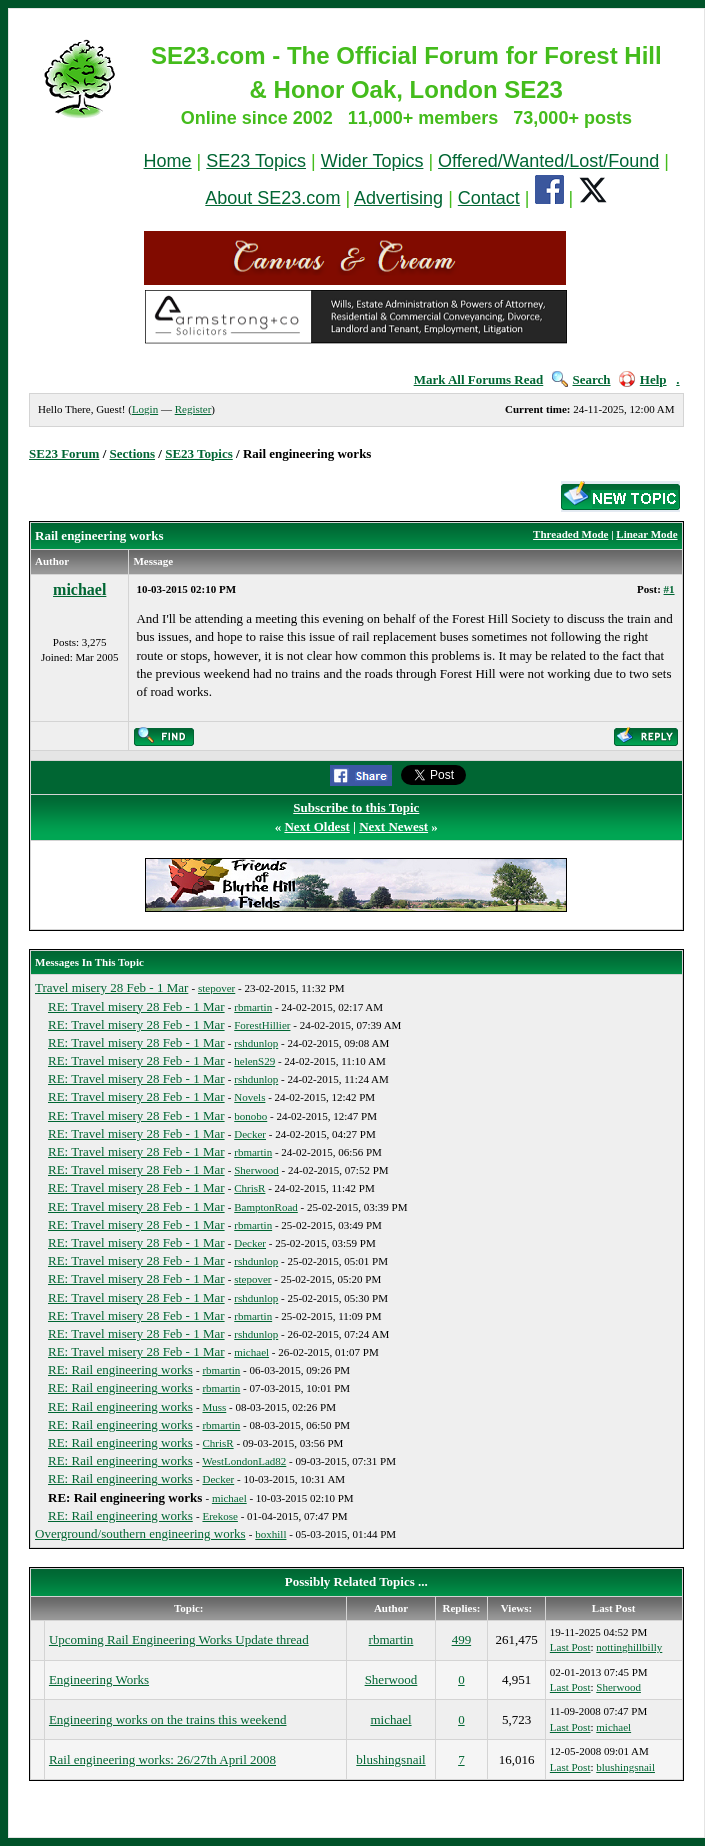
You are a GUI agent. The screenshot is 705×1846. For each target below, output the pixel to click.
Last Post (570, 1647)
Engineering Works (99, 1679)
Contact (489, 198)
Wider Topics (372, 161)
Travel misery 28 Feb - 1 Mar (111, 987)
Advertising (398, 198)
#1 (669, 589)
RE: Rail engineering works (120, 1369)
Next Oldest (316, 826)
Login (145, 409)
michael (79, 589)
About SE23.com (272, 198)
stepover (216, 988)
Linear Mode (646, 534)
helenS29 (254, 1061)
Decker (250, 1134)
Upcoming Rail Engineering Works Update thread (179, 1639)
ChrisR (249, 1188)
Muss (214, 1407)
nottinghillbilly (629, 1647)
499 (462, 1639)
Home (168, 161)
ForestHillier (262, 1025)
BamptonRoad (266, 1207)
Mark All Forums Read (479, 379)
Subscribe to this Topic (356, 807)
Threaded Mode (570, 534)
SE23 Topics (256, 161)
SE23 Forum (64, 453)
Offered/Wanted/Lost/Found (548, 161)
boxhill (270, 1534)
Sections (133, 453)
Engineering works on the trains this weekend (168, 1719)
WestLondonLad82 (244, 1461)
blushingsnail (390, 1759)
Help (643, 379)
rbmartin (253, 1007)
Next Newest (393, 826)
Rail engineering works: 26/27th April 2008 (162, 1759)
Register (193, 409)
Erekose (219, 1516)
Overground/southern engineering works (140, 1533)
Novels (249, 1097)
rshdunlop (256, 1043)
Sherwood (256, 1170)
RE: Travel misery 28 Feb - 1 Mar (136, 1006)
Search (581, 379)
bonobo (250, 1116)
